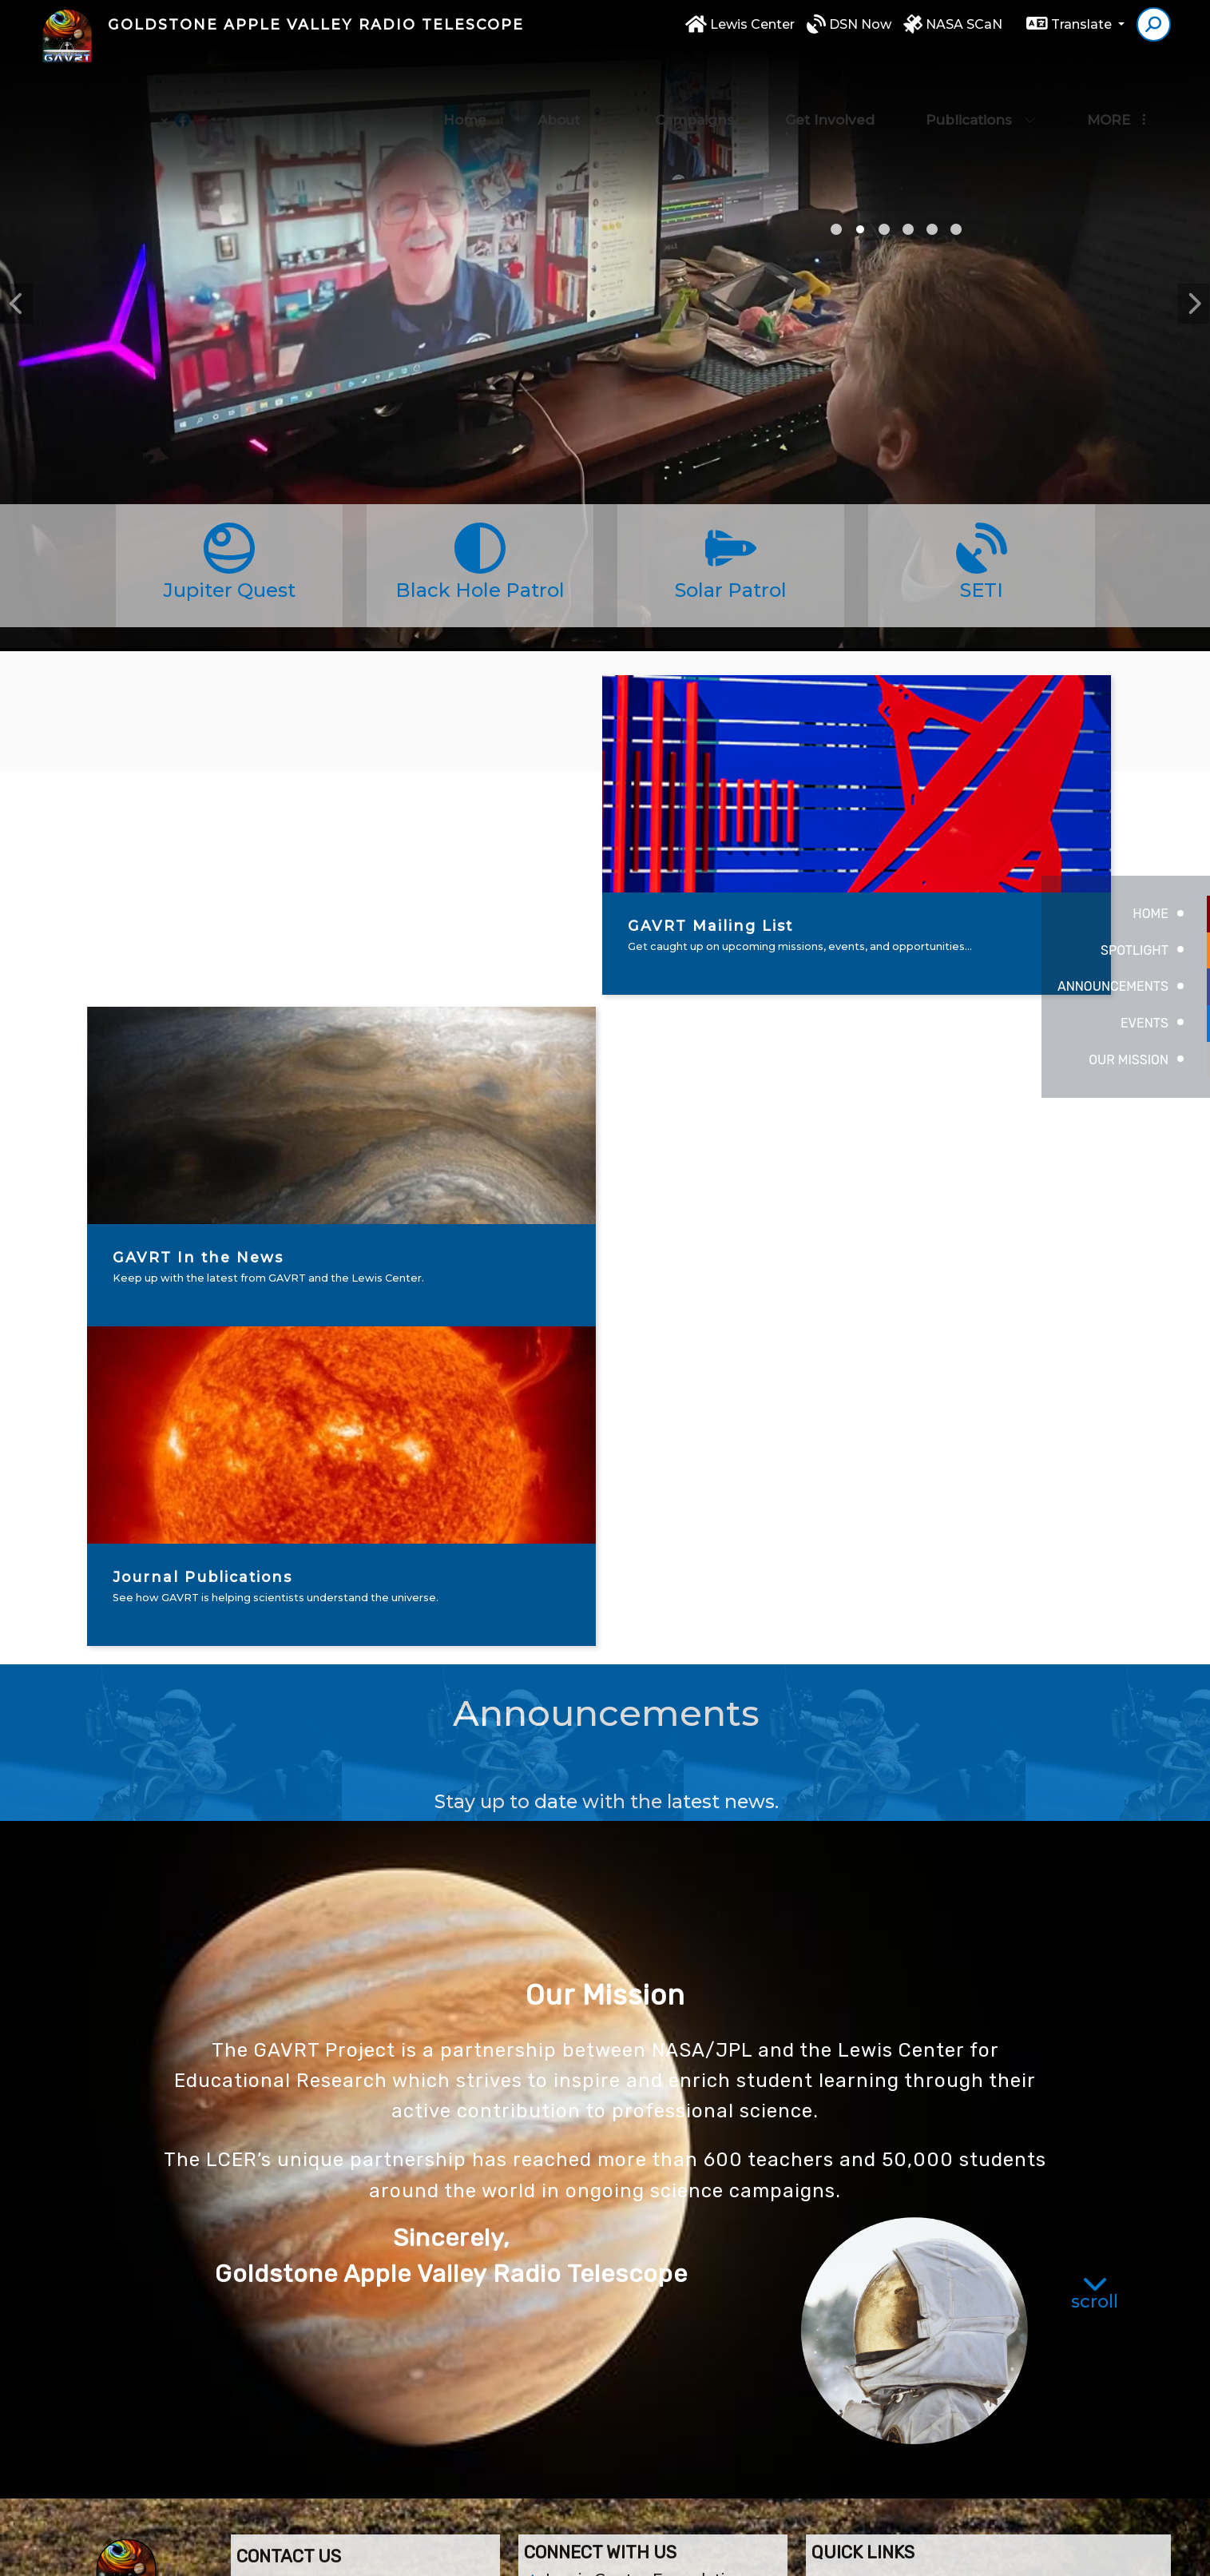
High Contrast (980, 2553)
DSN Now (860, 33)
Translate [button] (1083, 33)
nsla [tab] (956, 229)
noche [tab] (932, 229)
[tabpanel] (605, 384)
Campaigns (694, 88)
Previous (17, 304)
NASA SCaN (964, 33)
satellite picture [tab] (836, 229)
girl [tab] (860, 229)
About (571, 88)
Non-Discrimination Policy (842, 2552)
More (1116, 88)
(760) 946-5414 (299, 2360)
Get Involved (830, 88)
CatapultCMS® (664, 2552)
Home (464, 88)
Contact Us (589, 2286)
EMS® (726, 2552)
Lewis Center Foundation (646, 2259)
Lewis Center (752, 33)
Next (1193, 304)
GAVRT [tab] (884, 229)
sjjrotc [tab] (908, 229)
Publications (981, 88)
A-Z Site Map (1074, 2552)
